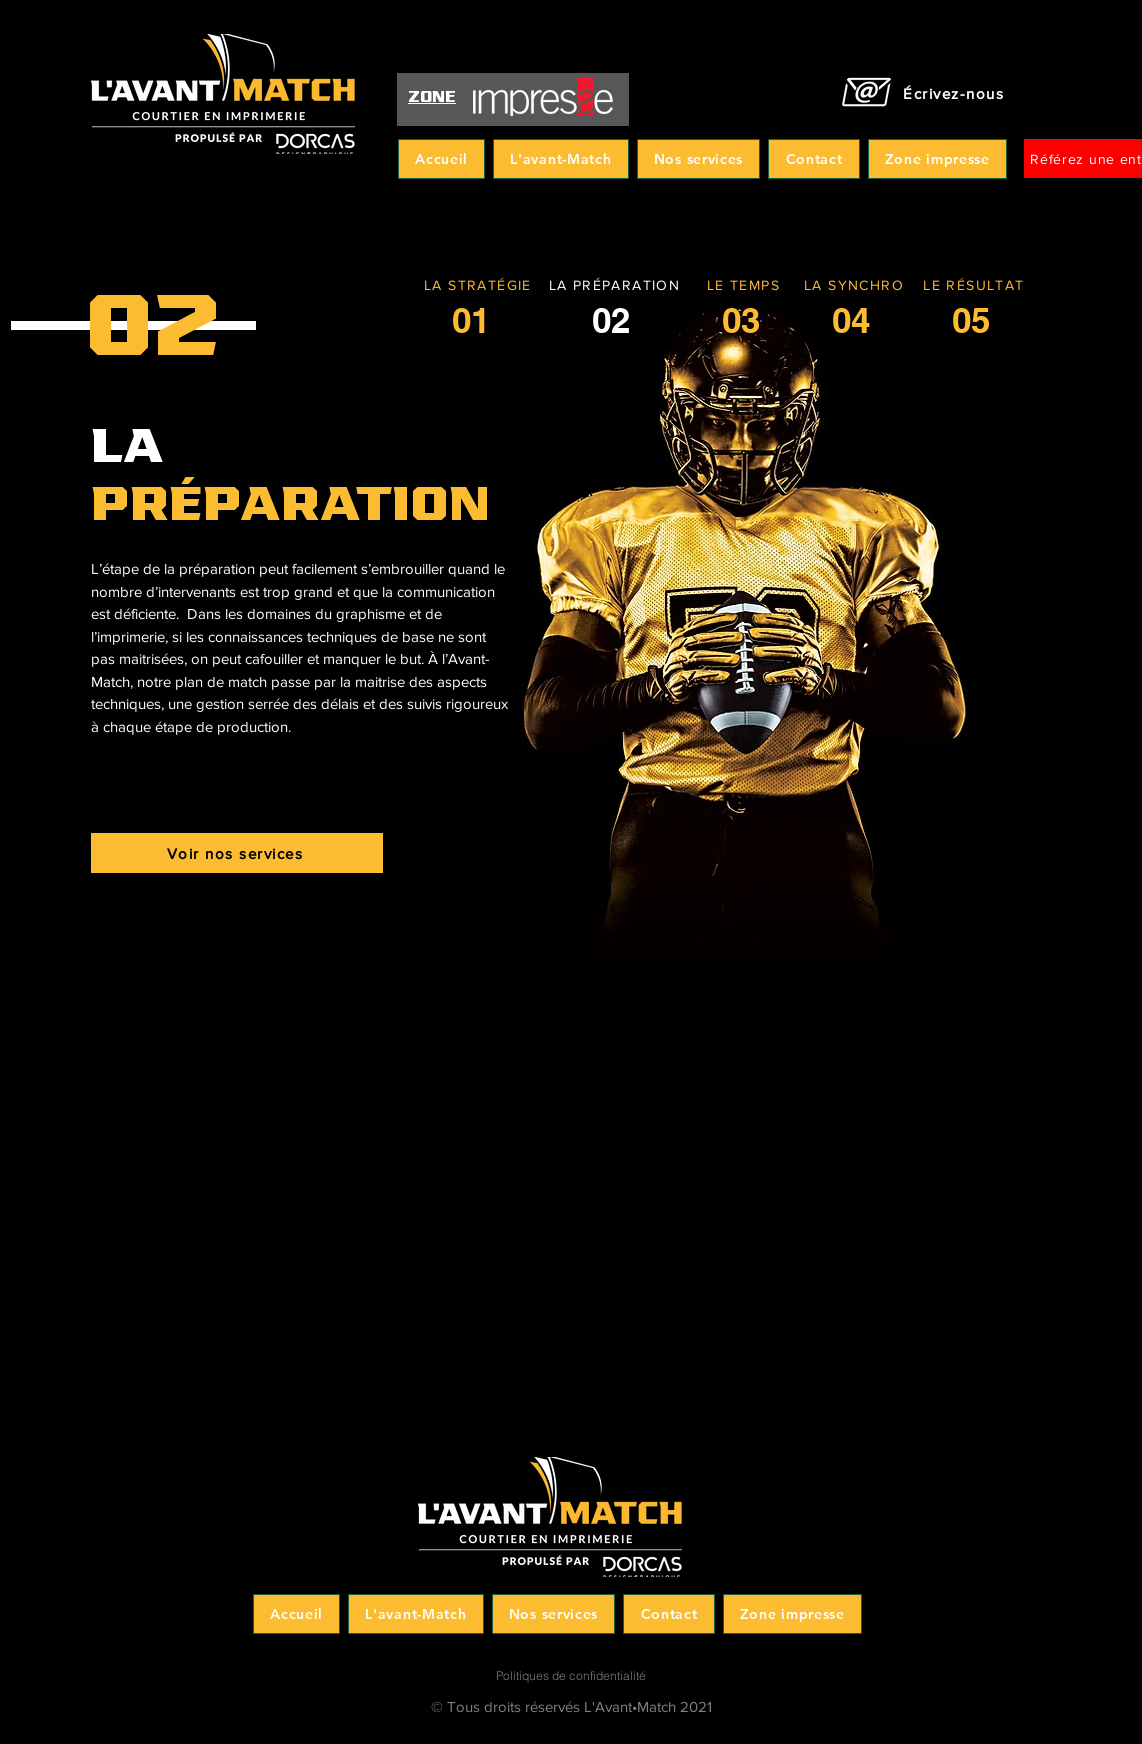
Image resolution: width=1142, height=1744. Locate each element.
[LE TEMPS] (745, 285)
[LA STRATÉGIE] (480, 285)
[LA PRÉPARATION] (616, 285)
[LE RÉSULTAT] (976, 285)
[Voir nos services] (237, 853)
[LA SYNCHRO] (856, 285)
